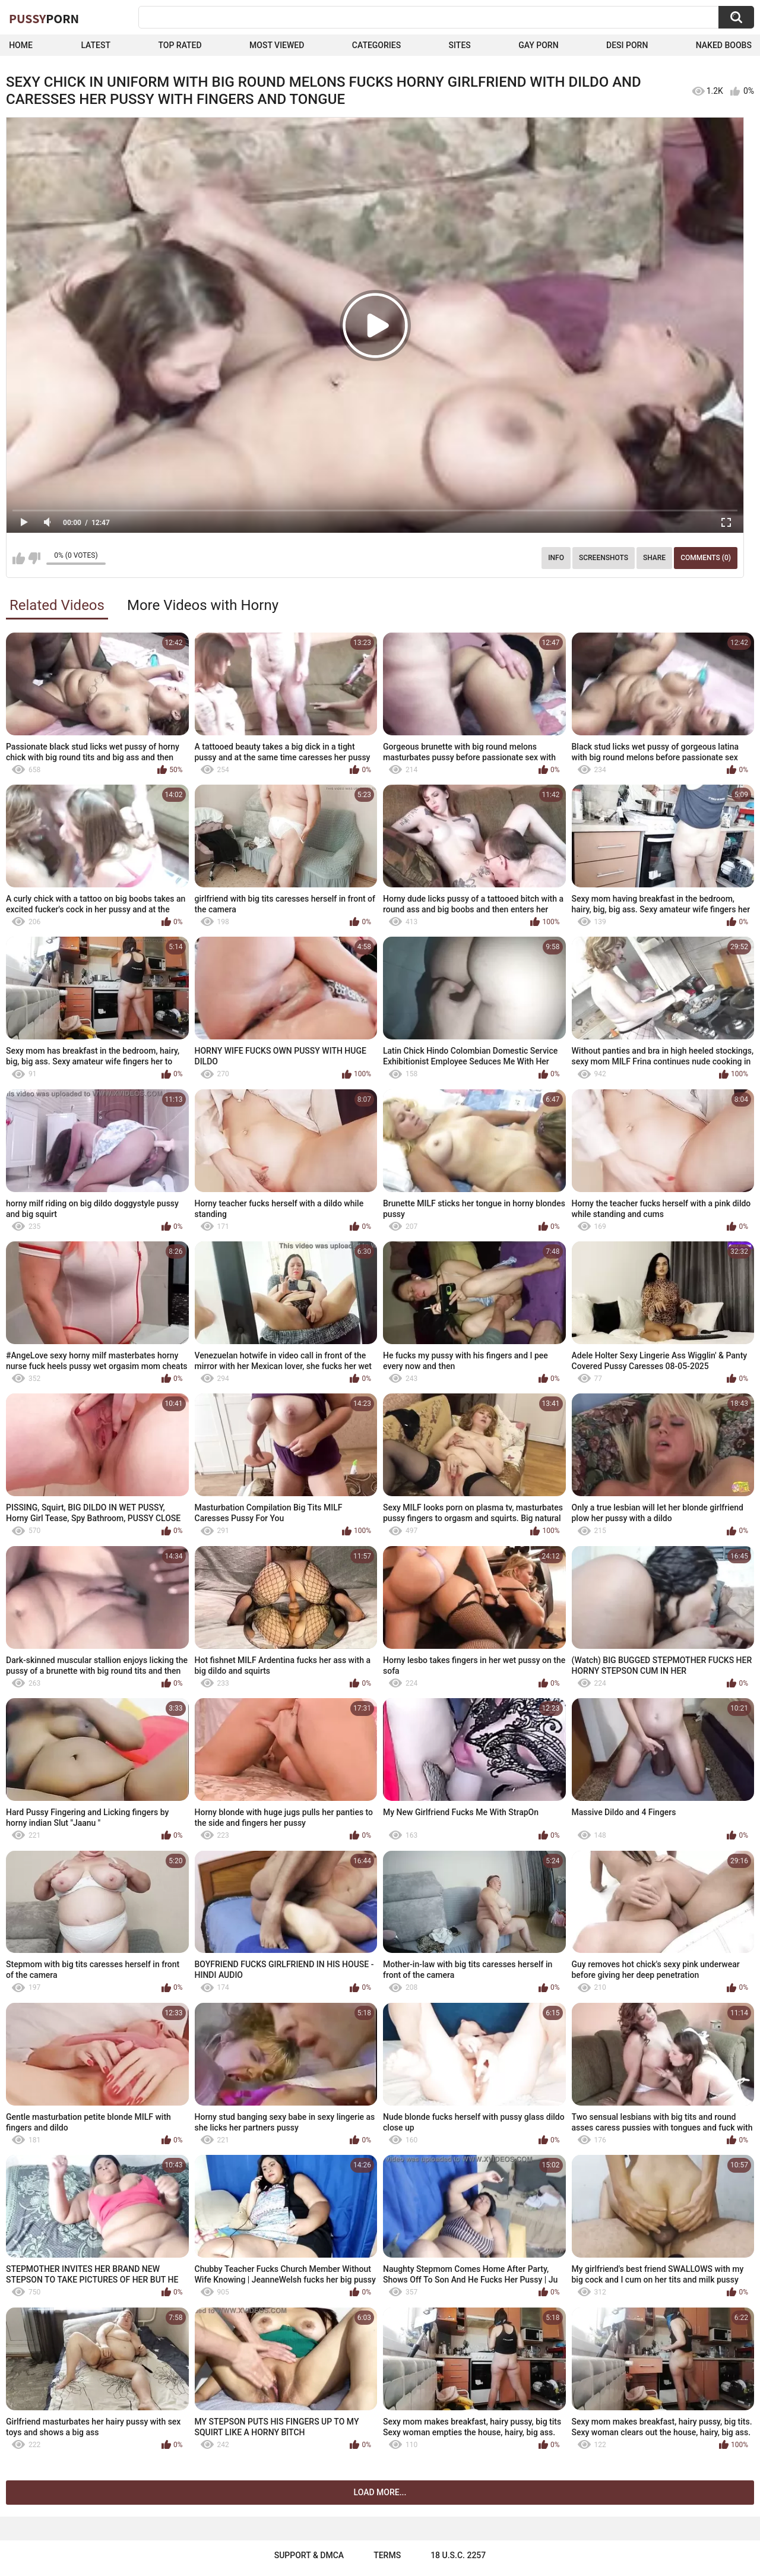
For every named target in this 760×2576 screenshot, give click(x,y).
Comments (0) (705, 558)
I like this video (18, 558)
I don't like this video (34, 558)
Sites (460, 45)
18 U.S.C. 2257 (458, 2555)
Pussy (44, 18)
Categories (376, 45)
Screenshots (603, 558)
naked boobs (724, 45)
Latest (95, 45)
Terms (387, 2555)
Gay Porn (538, 45)
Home (21, 45)
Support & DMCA (309, 2555)
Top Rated (179, 45)
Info (556, 558)
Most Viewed (276, 45)
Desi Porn (627, 45)
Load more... (380, 2492)
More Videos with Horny (202, 605)
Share (654, 558)
